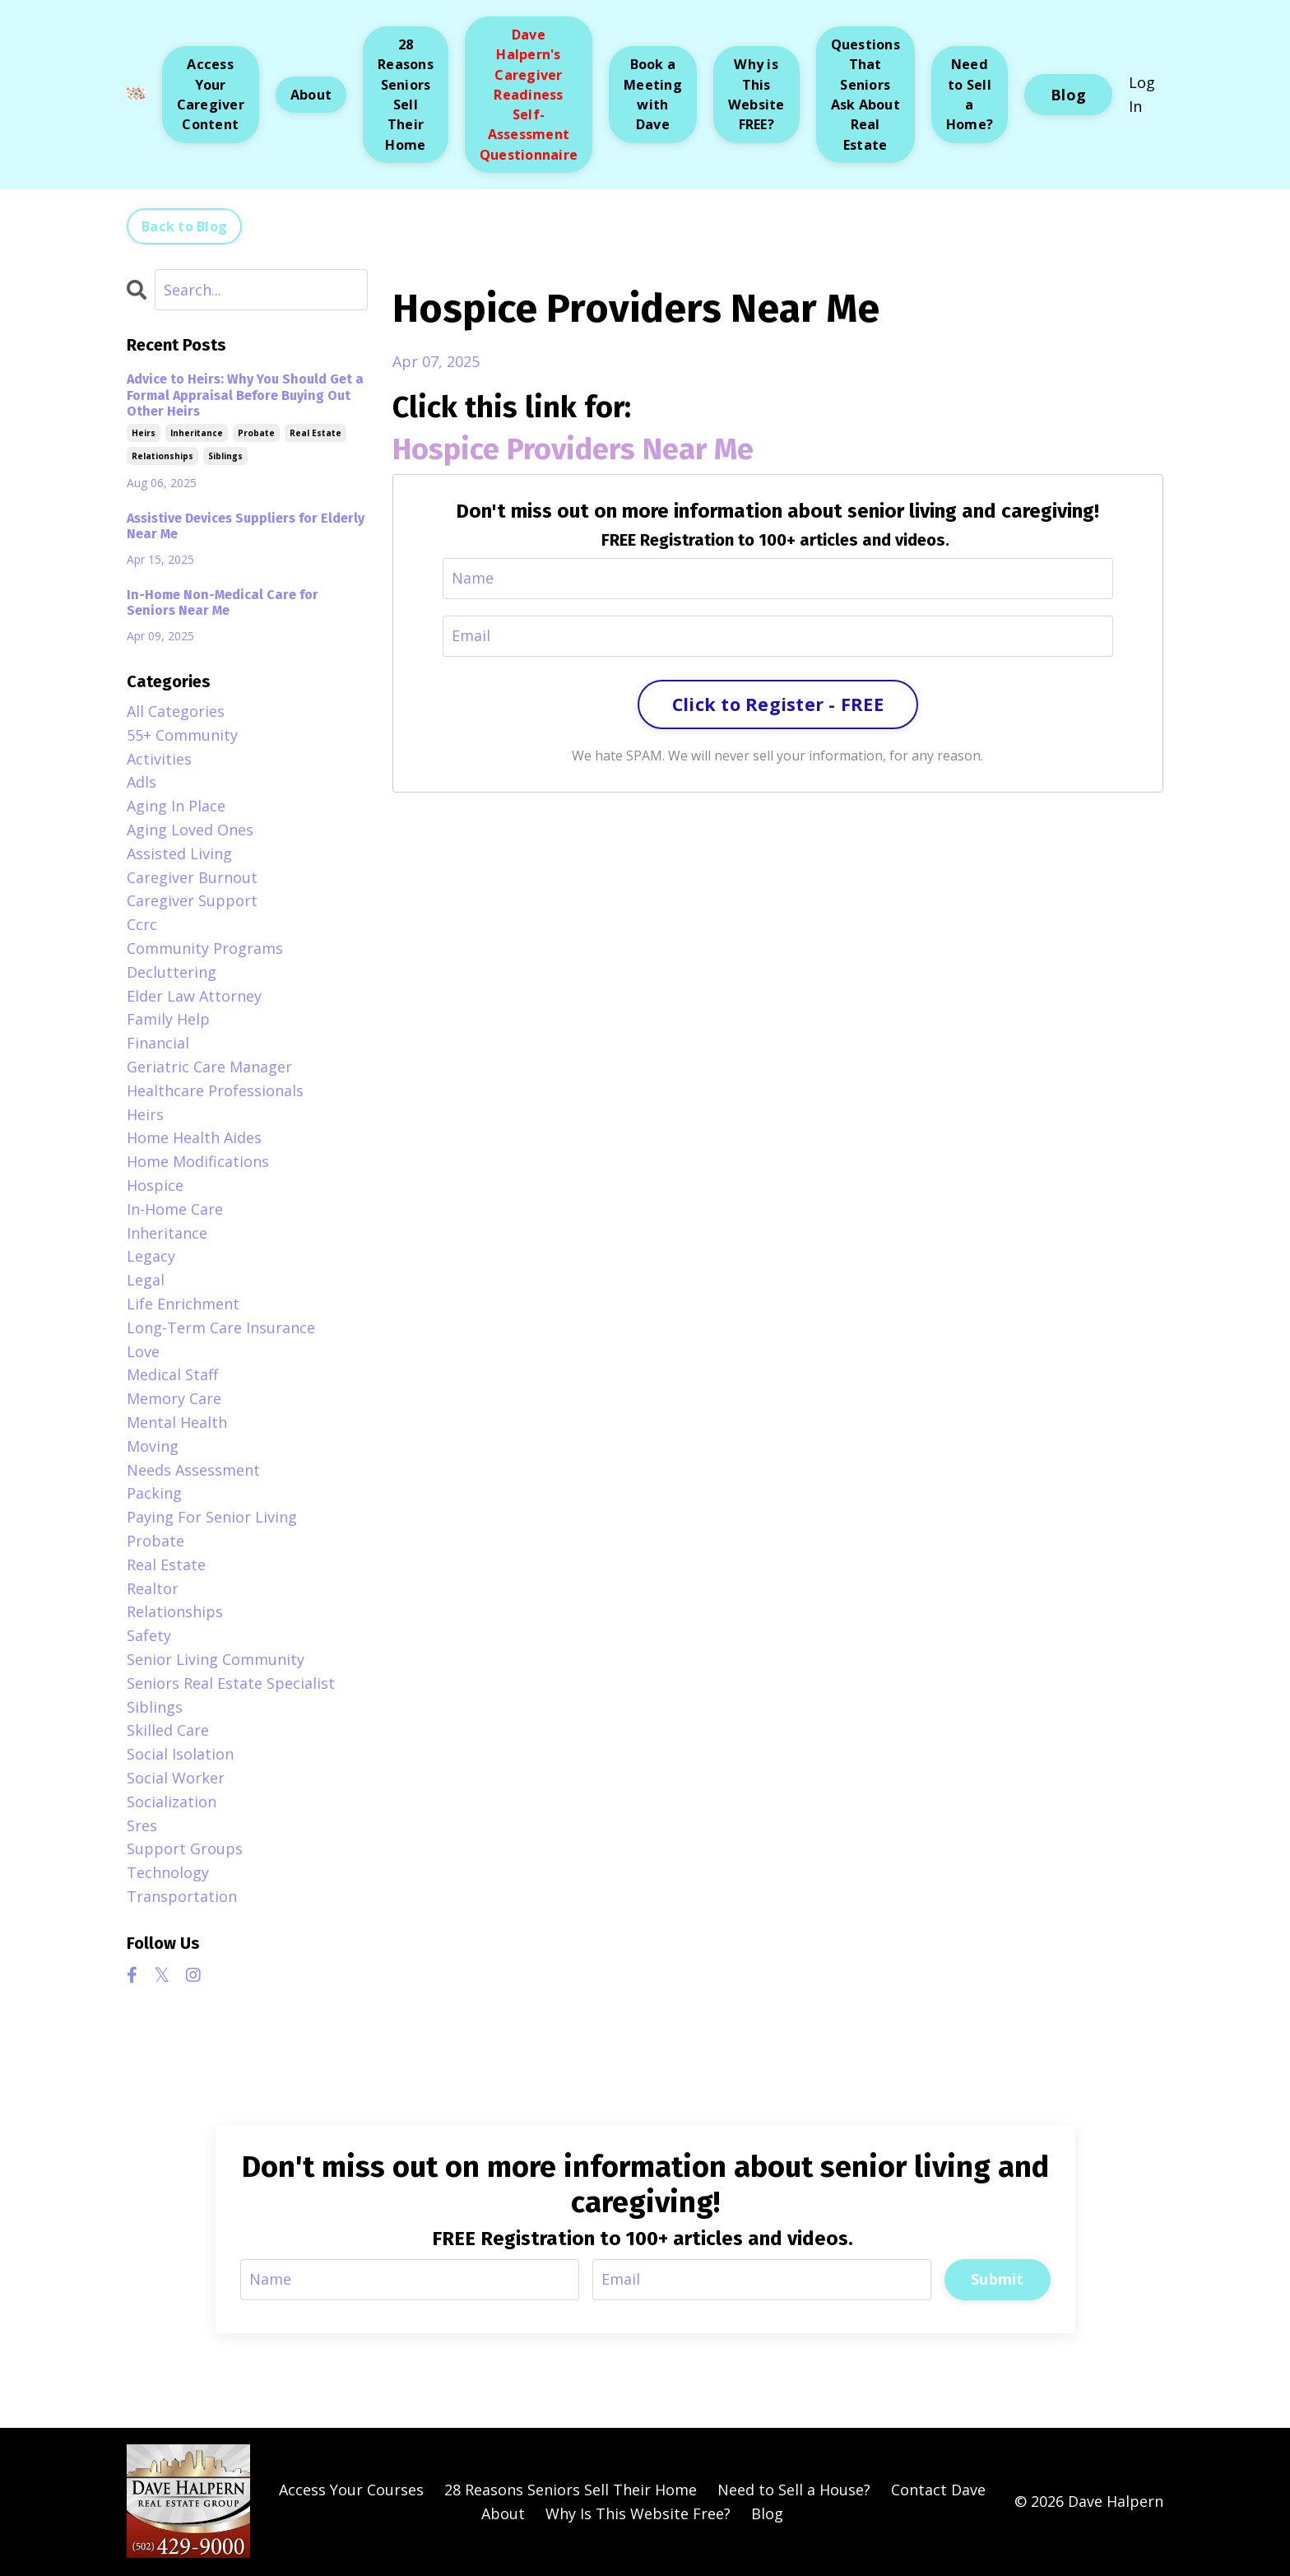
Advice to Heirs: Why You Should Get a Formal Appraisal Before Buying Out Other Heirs (245, 394)
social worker (176, 1778)
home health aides (194, 1137)
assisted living (179, 853)
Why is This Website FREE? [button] (756, 94)
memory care (174, 1398)
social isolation (180, 1754)
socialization (171, 1801)
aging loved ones (190, 829)
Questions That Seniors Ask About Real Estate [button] (865, 94)
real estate (315, 433)
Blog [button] (1068, 95)
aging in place (176, 806)
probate (256, 433)
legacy (151, 1256)
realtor (153, 1588)
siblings (225, 456)
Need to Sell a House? (793, 2489)
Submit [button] (997, 2279)
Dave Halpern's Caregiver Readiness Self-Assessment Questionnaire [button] (529, 95)
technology (168, 1872)
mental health (177, 1422)
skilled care (168, 1730)
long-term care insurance (221, 1327)
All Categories (176, 711)
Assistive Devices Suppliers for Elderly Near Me (245, 526)
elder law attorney (194, 996)
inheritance (196, 433)
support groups (185, 1848)
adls (141, 782)
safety (149, 1635)
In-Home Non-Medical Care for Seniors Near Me (222, 602)
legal (146, 1280)
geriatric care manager (209, 1066)
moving (153, 1446)
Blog (767, 2513)
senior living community (215, 1659)
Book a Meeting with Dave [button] (653, 94)
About (503, 2513)
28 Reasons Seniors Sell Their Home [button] (406, 94)
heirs (143, 433)
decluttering (171, 972)
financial (158, 1043)
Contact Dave (938, 2489)
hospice (155, 1185)
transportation (182, 1896)
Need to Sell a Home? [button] (969, 94)
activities (159, 759)
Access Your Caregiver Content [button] (210, 94)
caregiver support (192, 900)
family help (168, 1019)
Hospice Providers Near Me (573, 449)
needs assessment (193, 1470)
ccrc (142, 924)
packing (154, 1493)
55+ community (182, 735)
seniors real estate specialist (231, 1683)
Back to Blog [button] (184, 226)
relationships (162, 456)
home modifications (198, 1161)
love (143, 1351)
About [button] (311, 95)
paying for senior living (212, 1517)
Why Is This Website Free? (638, 2513)
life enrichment (183, 1304)
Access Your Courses (351, 2489)
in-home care (175, 1209)
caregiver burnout (192, 877)
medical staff (172, 1374)
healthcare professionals (215, 1090)
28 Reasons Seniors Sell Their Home (570, 2489)
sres (142, 1825)
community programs (205, 948)
